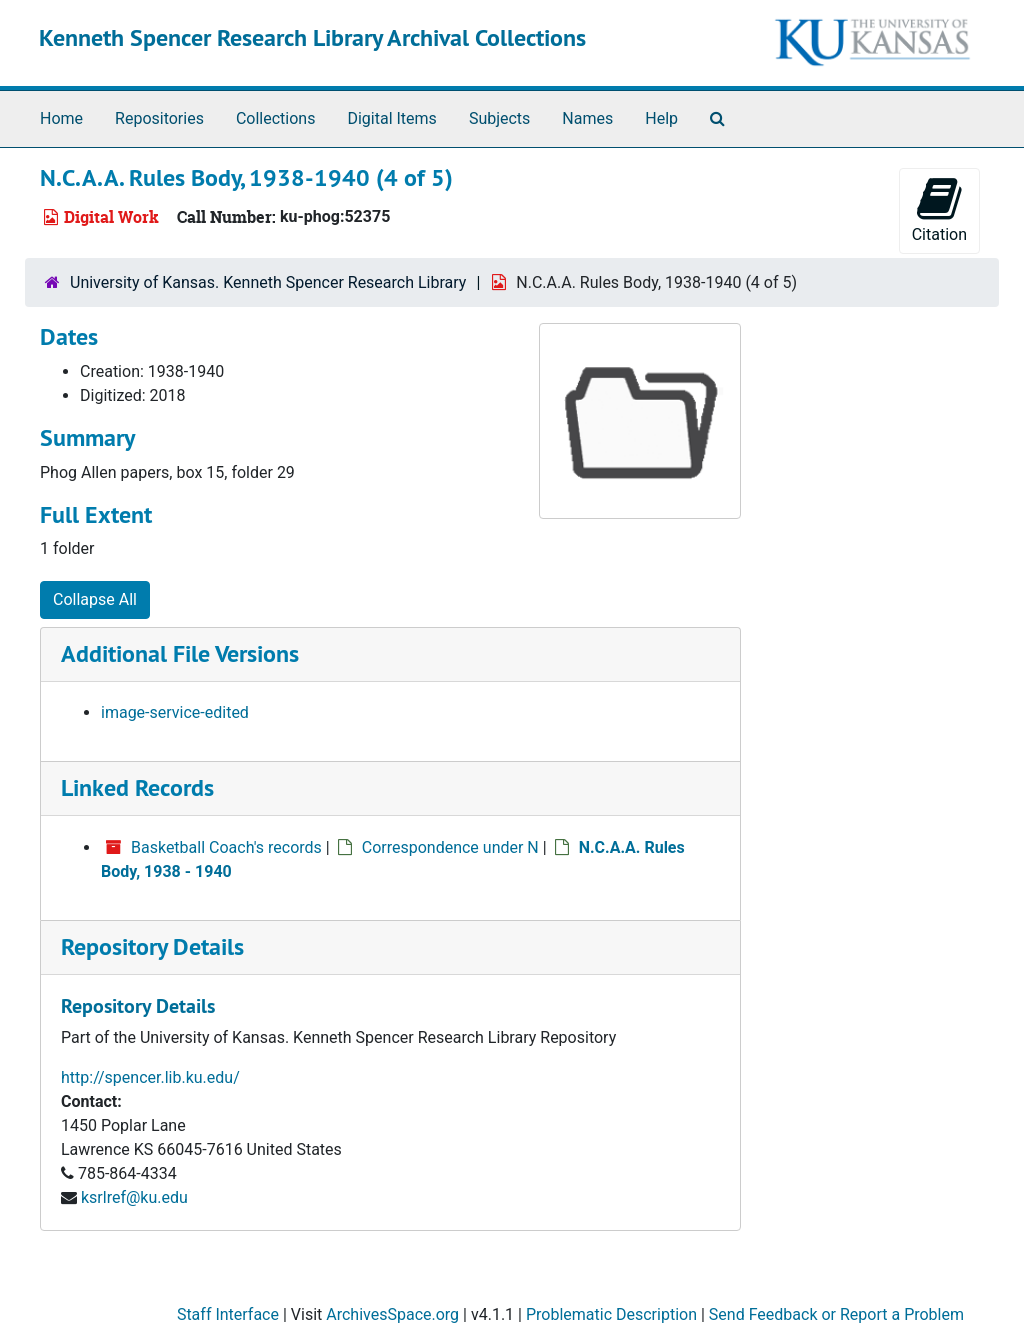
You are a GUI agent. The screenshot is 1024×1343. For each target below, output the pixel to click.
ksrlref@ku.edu (134, 1197)
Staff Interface (228, 1314)
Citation (939, 209)
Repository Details (152, 946)
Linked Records (137, 787)
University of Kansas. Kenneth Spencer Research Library (268, 282)
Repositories (159, 118)
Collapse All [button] (95, 599)
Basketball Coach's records (226, 847)
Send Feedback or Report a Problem (836, 1314)
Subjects (499, 118)
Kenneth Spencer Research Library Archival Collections (312, 37)
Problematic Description (611, 1314)
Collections (276, 118)
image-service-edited (175, 712)
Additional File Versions (180, 653)
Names (587, 118)
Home (61, 118)
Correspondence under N (450, 847)
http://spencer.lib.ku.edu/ (150, 1077)
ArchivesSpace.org (392, 1314)
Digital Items (391, 118)
